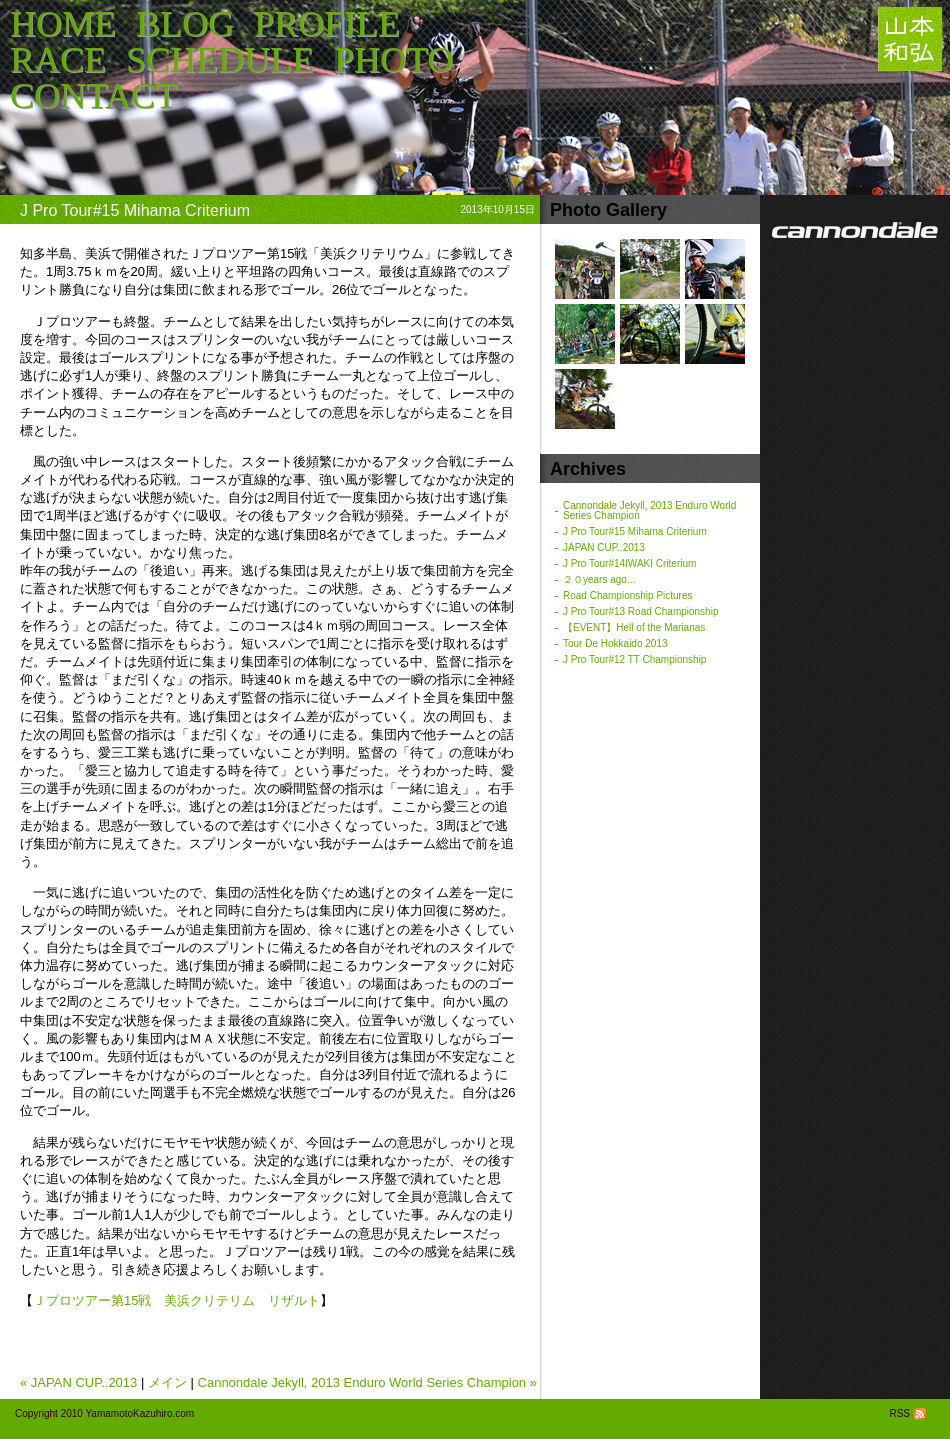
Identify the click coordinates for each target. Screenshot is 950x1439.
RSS (909, 1413)
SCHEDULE (220, 60)
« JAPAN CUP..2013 (78, 1382)
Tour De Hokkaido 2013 (615, 643)
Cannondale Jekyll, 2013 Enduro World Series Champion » (367, 1382)
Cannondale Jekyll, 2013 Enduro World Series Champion (649, 510)
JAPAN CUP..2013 (604, 547)
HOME (63, 24)
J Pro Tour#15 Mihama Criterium (635, 531)
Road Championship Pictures (628, 595)
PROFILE (327, 24)
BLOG (185, 24)
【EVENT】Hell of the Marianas (634, 627)
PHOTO (393, 60)
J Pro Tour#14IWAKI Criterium (629, 563)
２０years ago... (599, 579)
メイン (167, 1382)
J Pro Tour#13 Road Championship (640, 611)
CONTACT (93, 96)
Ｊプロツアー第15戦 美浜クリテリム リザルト (176, 1300)
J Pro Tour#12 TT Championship (634, 659)
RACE (58, 60)
